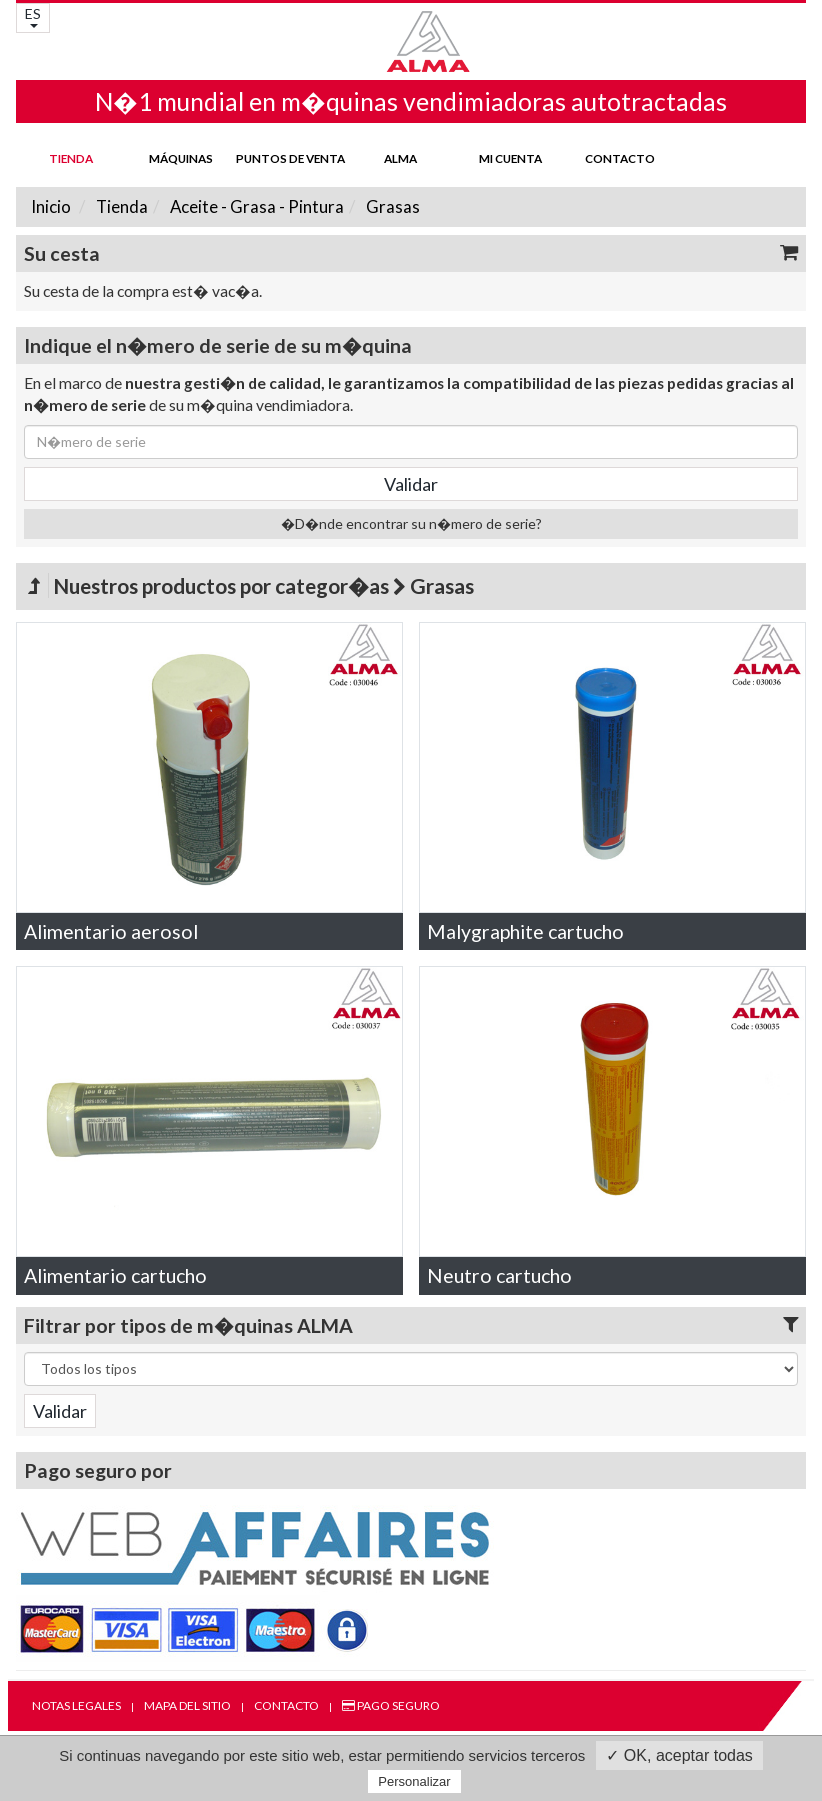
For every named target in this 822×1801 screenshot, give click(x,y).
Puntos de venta (290, 158)
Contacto (620, 158)
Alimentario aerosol (111, 931)
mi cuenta (510, 158)
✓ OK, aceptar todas (679, 1755)
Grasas (391, 206)
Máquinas (181, 158)
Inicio (51, 206)
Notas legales (76, 1705)
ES (33, 16)
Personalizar (414, 1781)
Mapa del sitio (187, 1705)
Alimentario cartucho (115, 1275)
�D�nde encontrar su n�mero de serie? (411, 523)
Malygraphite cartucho (525, 931)
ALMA (400, 158)
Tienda (71, 158)
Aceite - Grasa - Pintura (255, 206)
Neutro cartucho (499, 1275)
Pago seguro (391, 1705)
